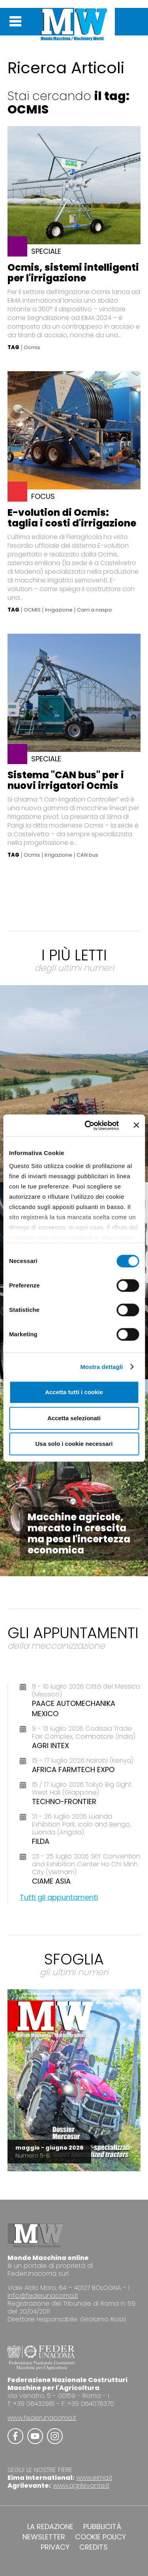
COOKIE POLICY (100, 2537)
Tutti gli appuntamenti (59, 1897)
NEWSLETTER (43, 2537)
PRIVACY (55, 2547)
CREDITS (93, 2547)
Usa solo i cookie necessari (74, 1443)
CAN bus (87, 855)
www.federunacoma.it (41, 2417)
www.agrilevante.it (81, 2485)
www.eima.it (94, 2477)
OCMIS (32, 610)
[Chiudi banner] (136, 1125)
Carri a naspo (94, 610)
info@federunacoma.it (42, 2295)
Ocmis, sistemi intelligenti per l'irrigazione (73, 273)
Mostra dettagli (101, 1366)
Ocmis (32, 347)
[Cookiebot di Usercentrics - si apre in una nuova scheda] (88, 1125)
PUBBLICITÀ (102, 2526)
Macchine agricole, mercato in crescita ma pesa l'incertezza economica (79, 1533)
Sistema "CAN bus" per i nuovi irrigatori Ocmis (65, 780)
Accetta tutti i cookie (74, 1392)
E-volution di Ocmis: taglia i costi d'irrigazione (71, 518)
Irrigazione (59, 610)
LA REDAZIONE (50, 2526)
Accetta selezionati (74, 1418)
